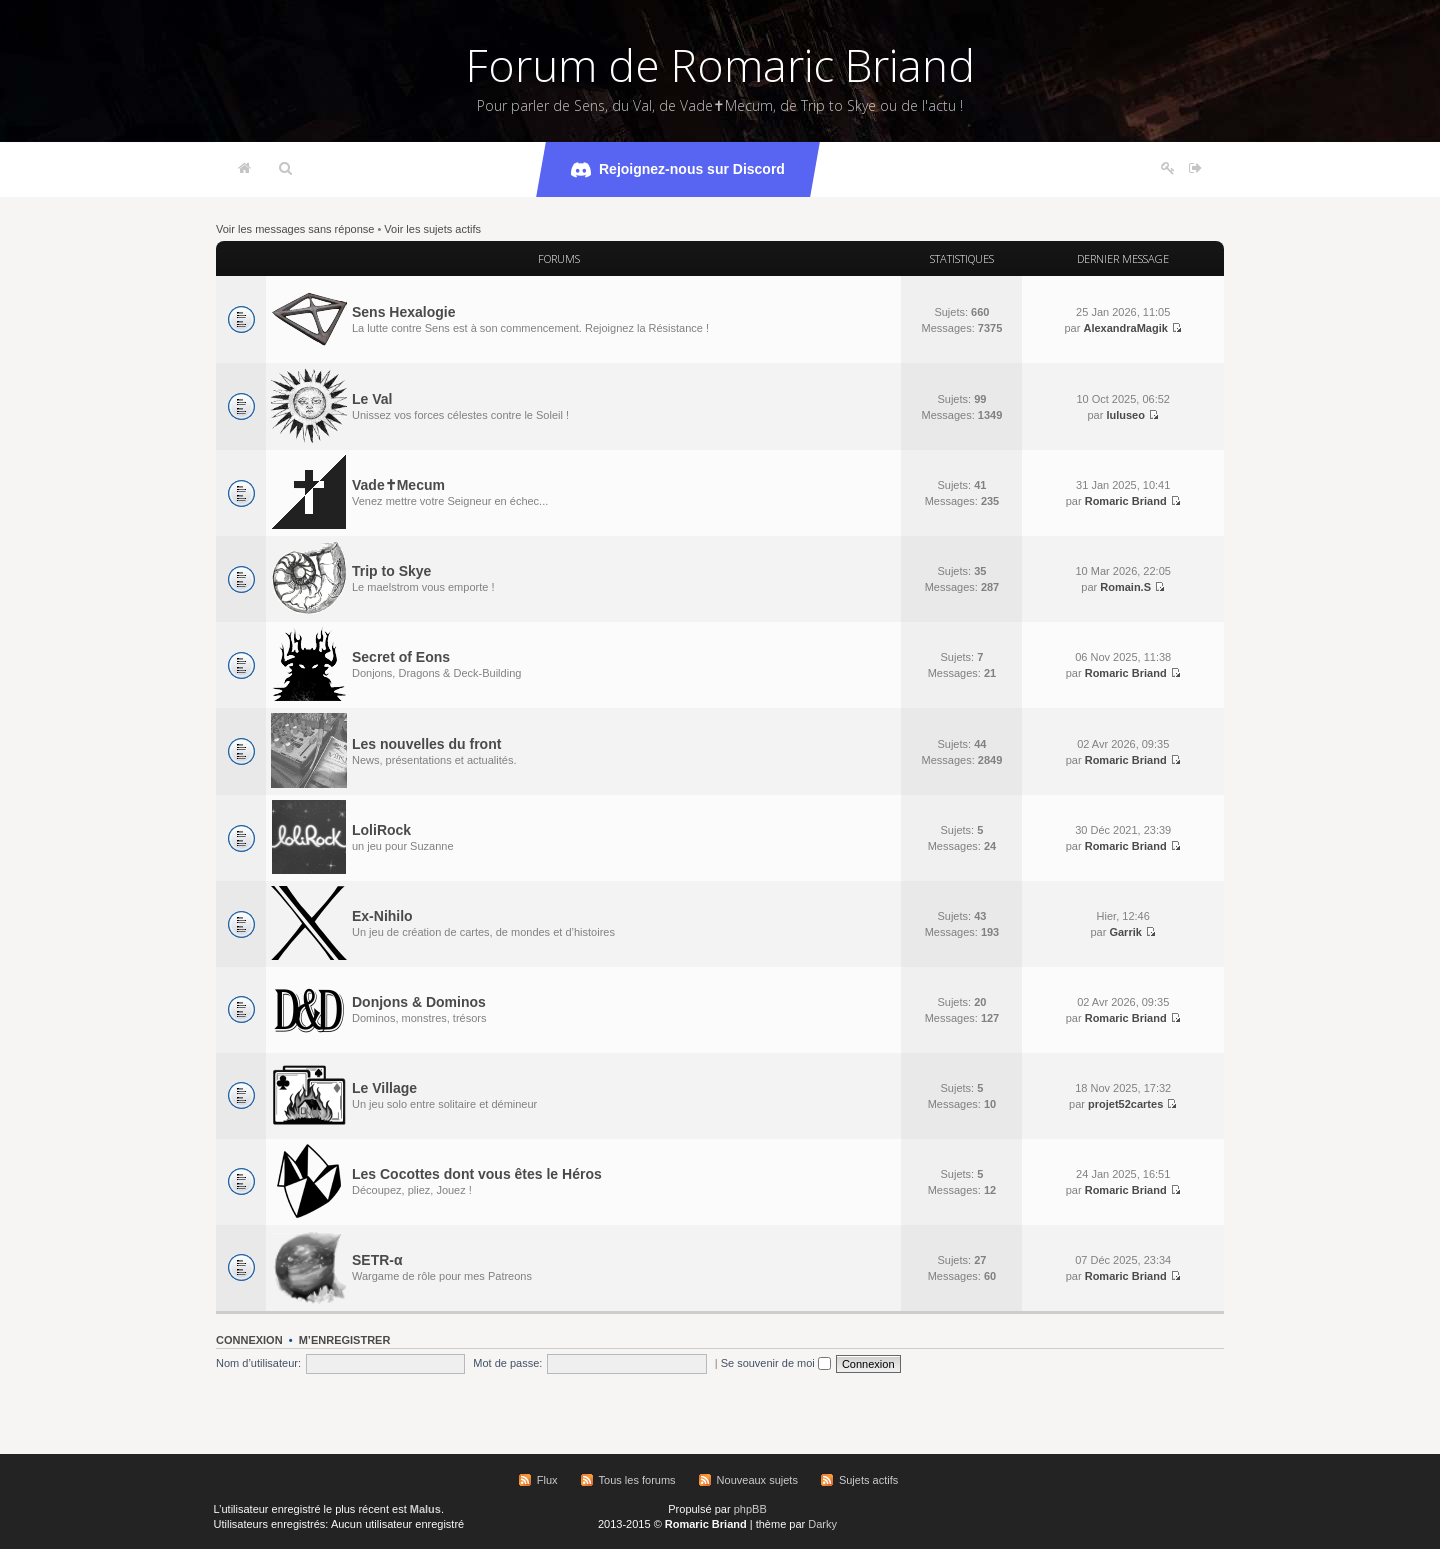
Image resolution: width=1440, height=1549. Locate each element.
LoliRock (381, 830)
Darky (822, 1524)
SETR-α (377, 1260)
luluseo (1125, 415)
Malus (425, 1509)
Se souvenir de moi (776, 1363)
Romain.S (1125, 587)
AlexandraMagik (1125, 328)
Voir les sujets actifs (432, 229)
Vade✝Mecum (398, 485)
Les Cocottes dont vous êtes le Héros (477, 1174)
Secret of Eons (401, 657)
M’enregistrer (345, 1340)
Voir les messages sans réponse (295, 229)
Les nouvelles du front (426, 744)
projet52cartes (1125, 1104)
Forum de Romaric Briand (720, 65)
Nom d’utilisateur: (258, 1363)
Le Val (372, 399)
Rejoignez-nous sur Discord (678, 170)
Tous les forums (637, 1480)
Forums (559, 258)
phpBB (750, 1509)
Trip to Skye (391, 571)
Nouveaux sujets (757, 1480)
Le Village (384, 1088)
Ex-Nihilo (382, 916)
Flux (547, 1480)
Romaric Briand (1126, 501)
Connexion (249, 1340)
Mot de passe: (507, 1363)
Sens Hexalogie (404, 312)
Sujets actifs (868, 1480)
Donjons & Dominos (419, 1002)
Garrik (1125, 932)
